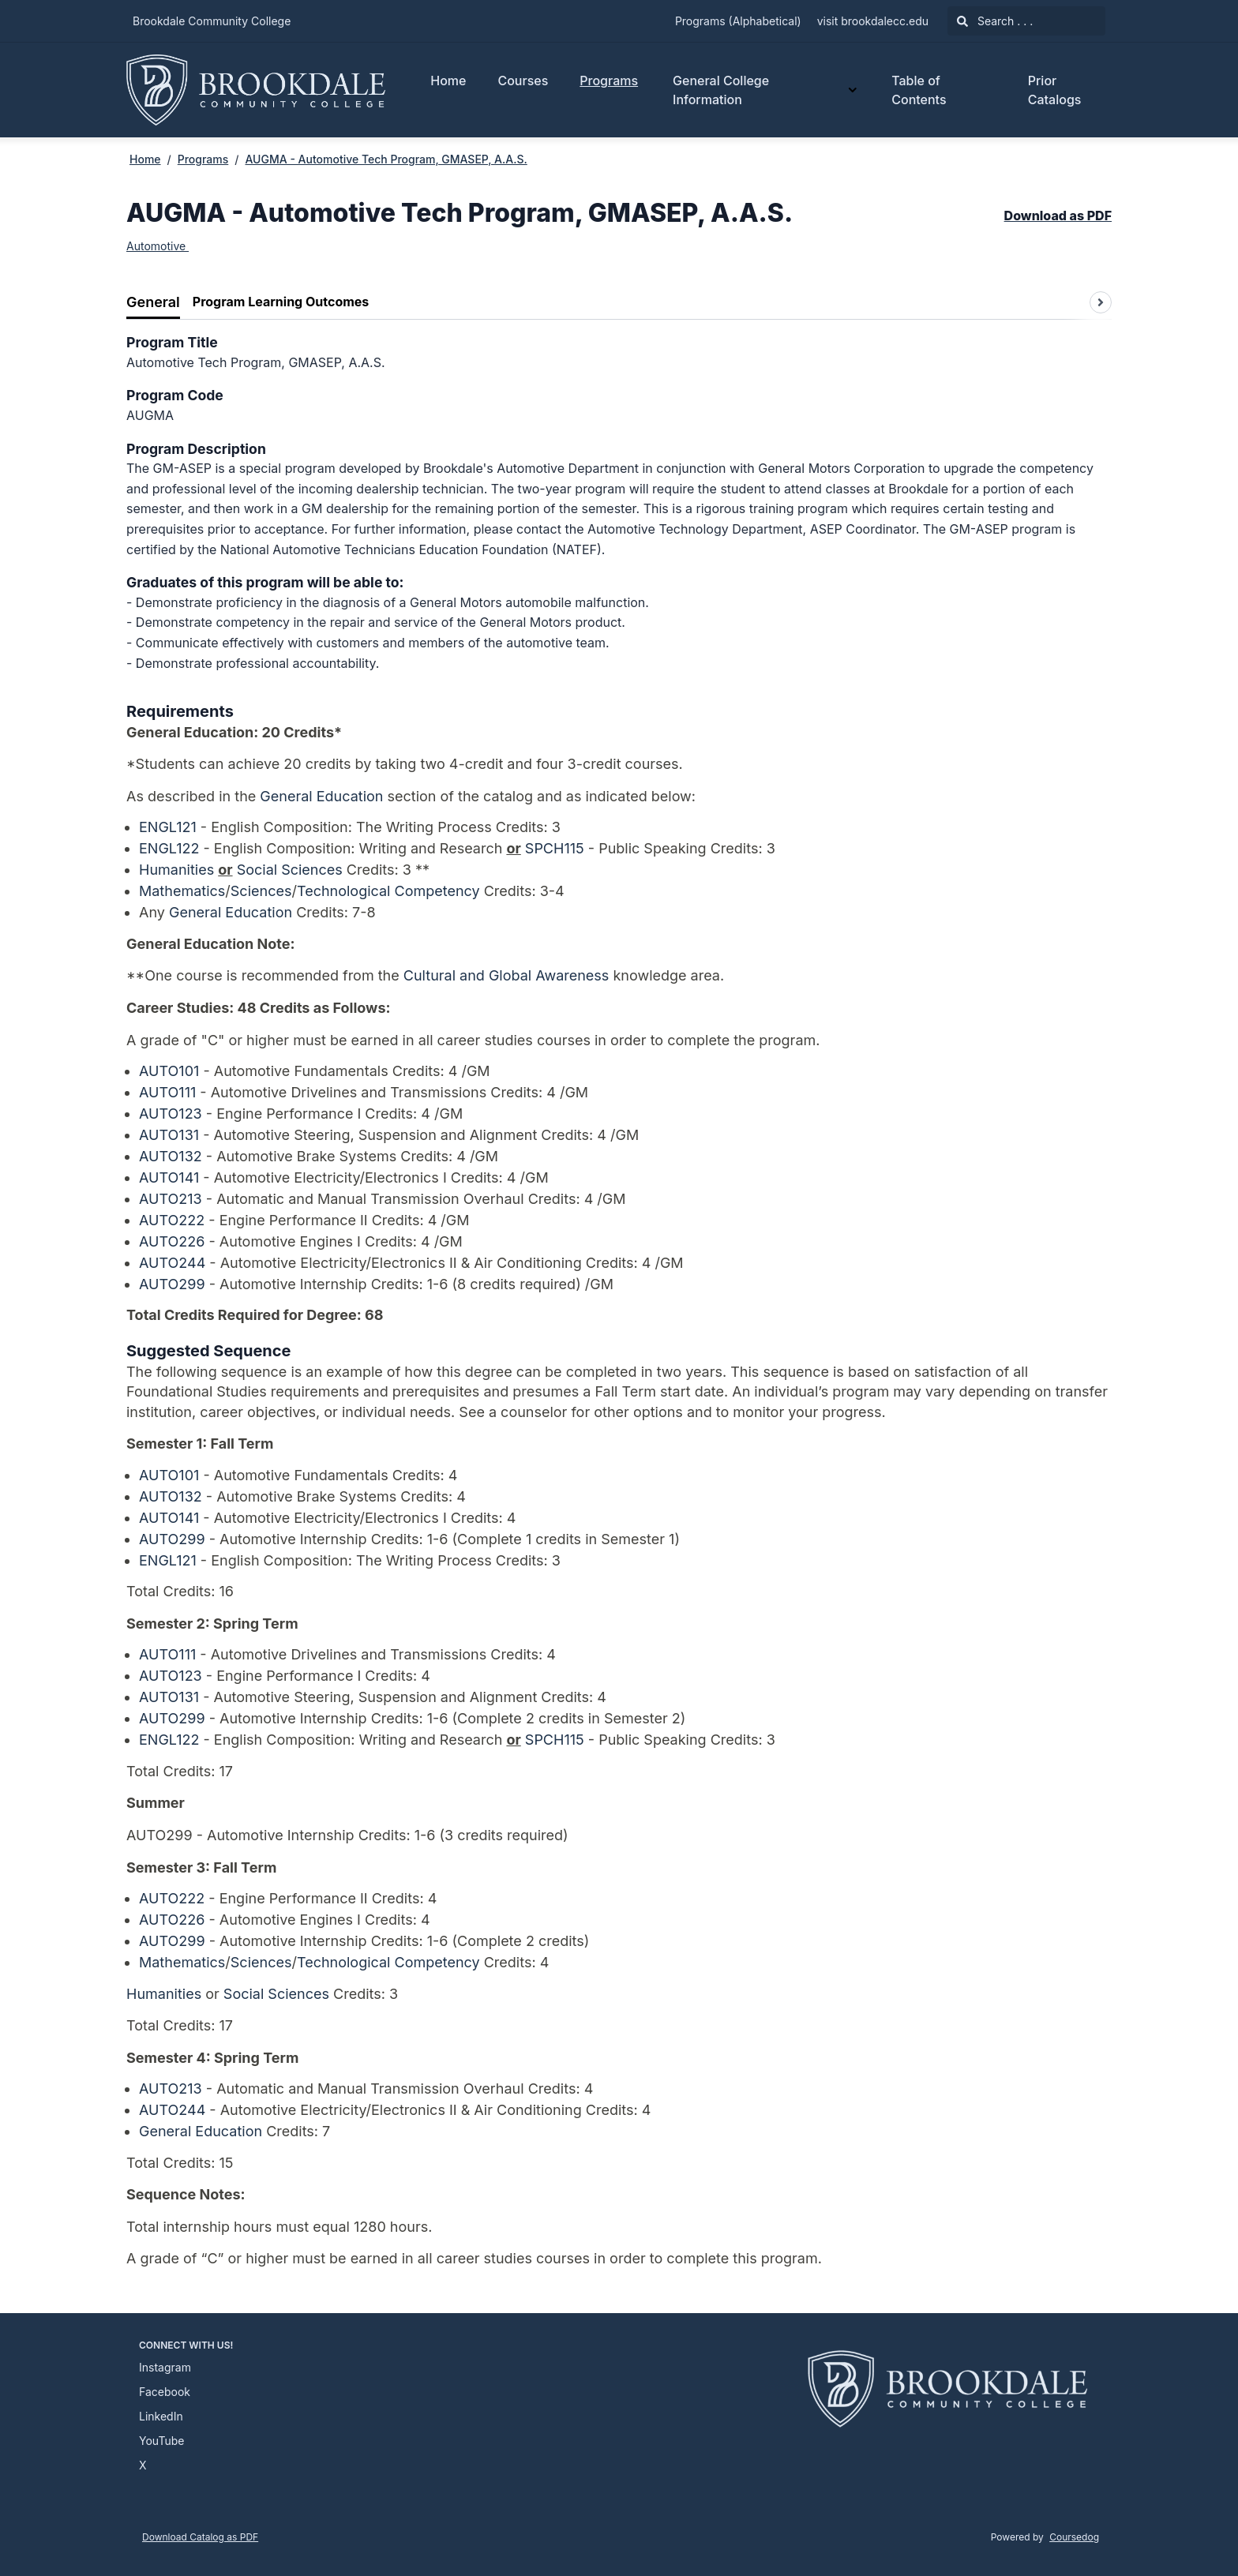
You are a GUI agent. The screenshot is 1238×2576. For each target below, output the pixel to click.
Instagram (165, 2367)
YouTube (161, 2440)
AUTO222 (171, 1220)
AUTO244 (172, 1262)
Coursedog (1074, 2537)
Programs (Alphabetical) (738, 21)
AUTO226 (171, 1241)
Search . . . (995, 21)
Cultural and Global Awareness (506, 975)
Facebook (164, 2391)
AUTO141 (169, 1177)
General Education (321, 796)
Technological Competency (388, 891)
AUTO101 (169, 1071)
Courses (522, 80)
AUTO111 (167, 1092)
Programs (609, 80)
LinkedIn (161, 2416)
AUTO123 (170, 1113)
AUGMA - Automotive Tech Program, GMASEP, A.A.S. (386, 159)
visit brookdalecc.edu (872, 21)
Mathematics (182, 891)
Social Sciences (290, 869)
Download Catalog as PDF (200, 2537)
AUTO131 (169, 1135)
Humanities (176, 869)
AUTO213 (170, 1199)
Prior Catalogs (1055, 90)
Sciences (261, 891)
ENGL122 (169, 848)
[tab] (153, 302)
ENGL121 (168, 827)
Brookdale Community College (212, 21)
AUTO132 (170, 1156)
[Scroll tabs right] (1101, 302)
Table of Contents (918, 90)
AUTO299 (172, 1284)
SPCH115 (554, 848)
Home (448, 80)
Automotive (157, 246)
